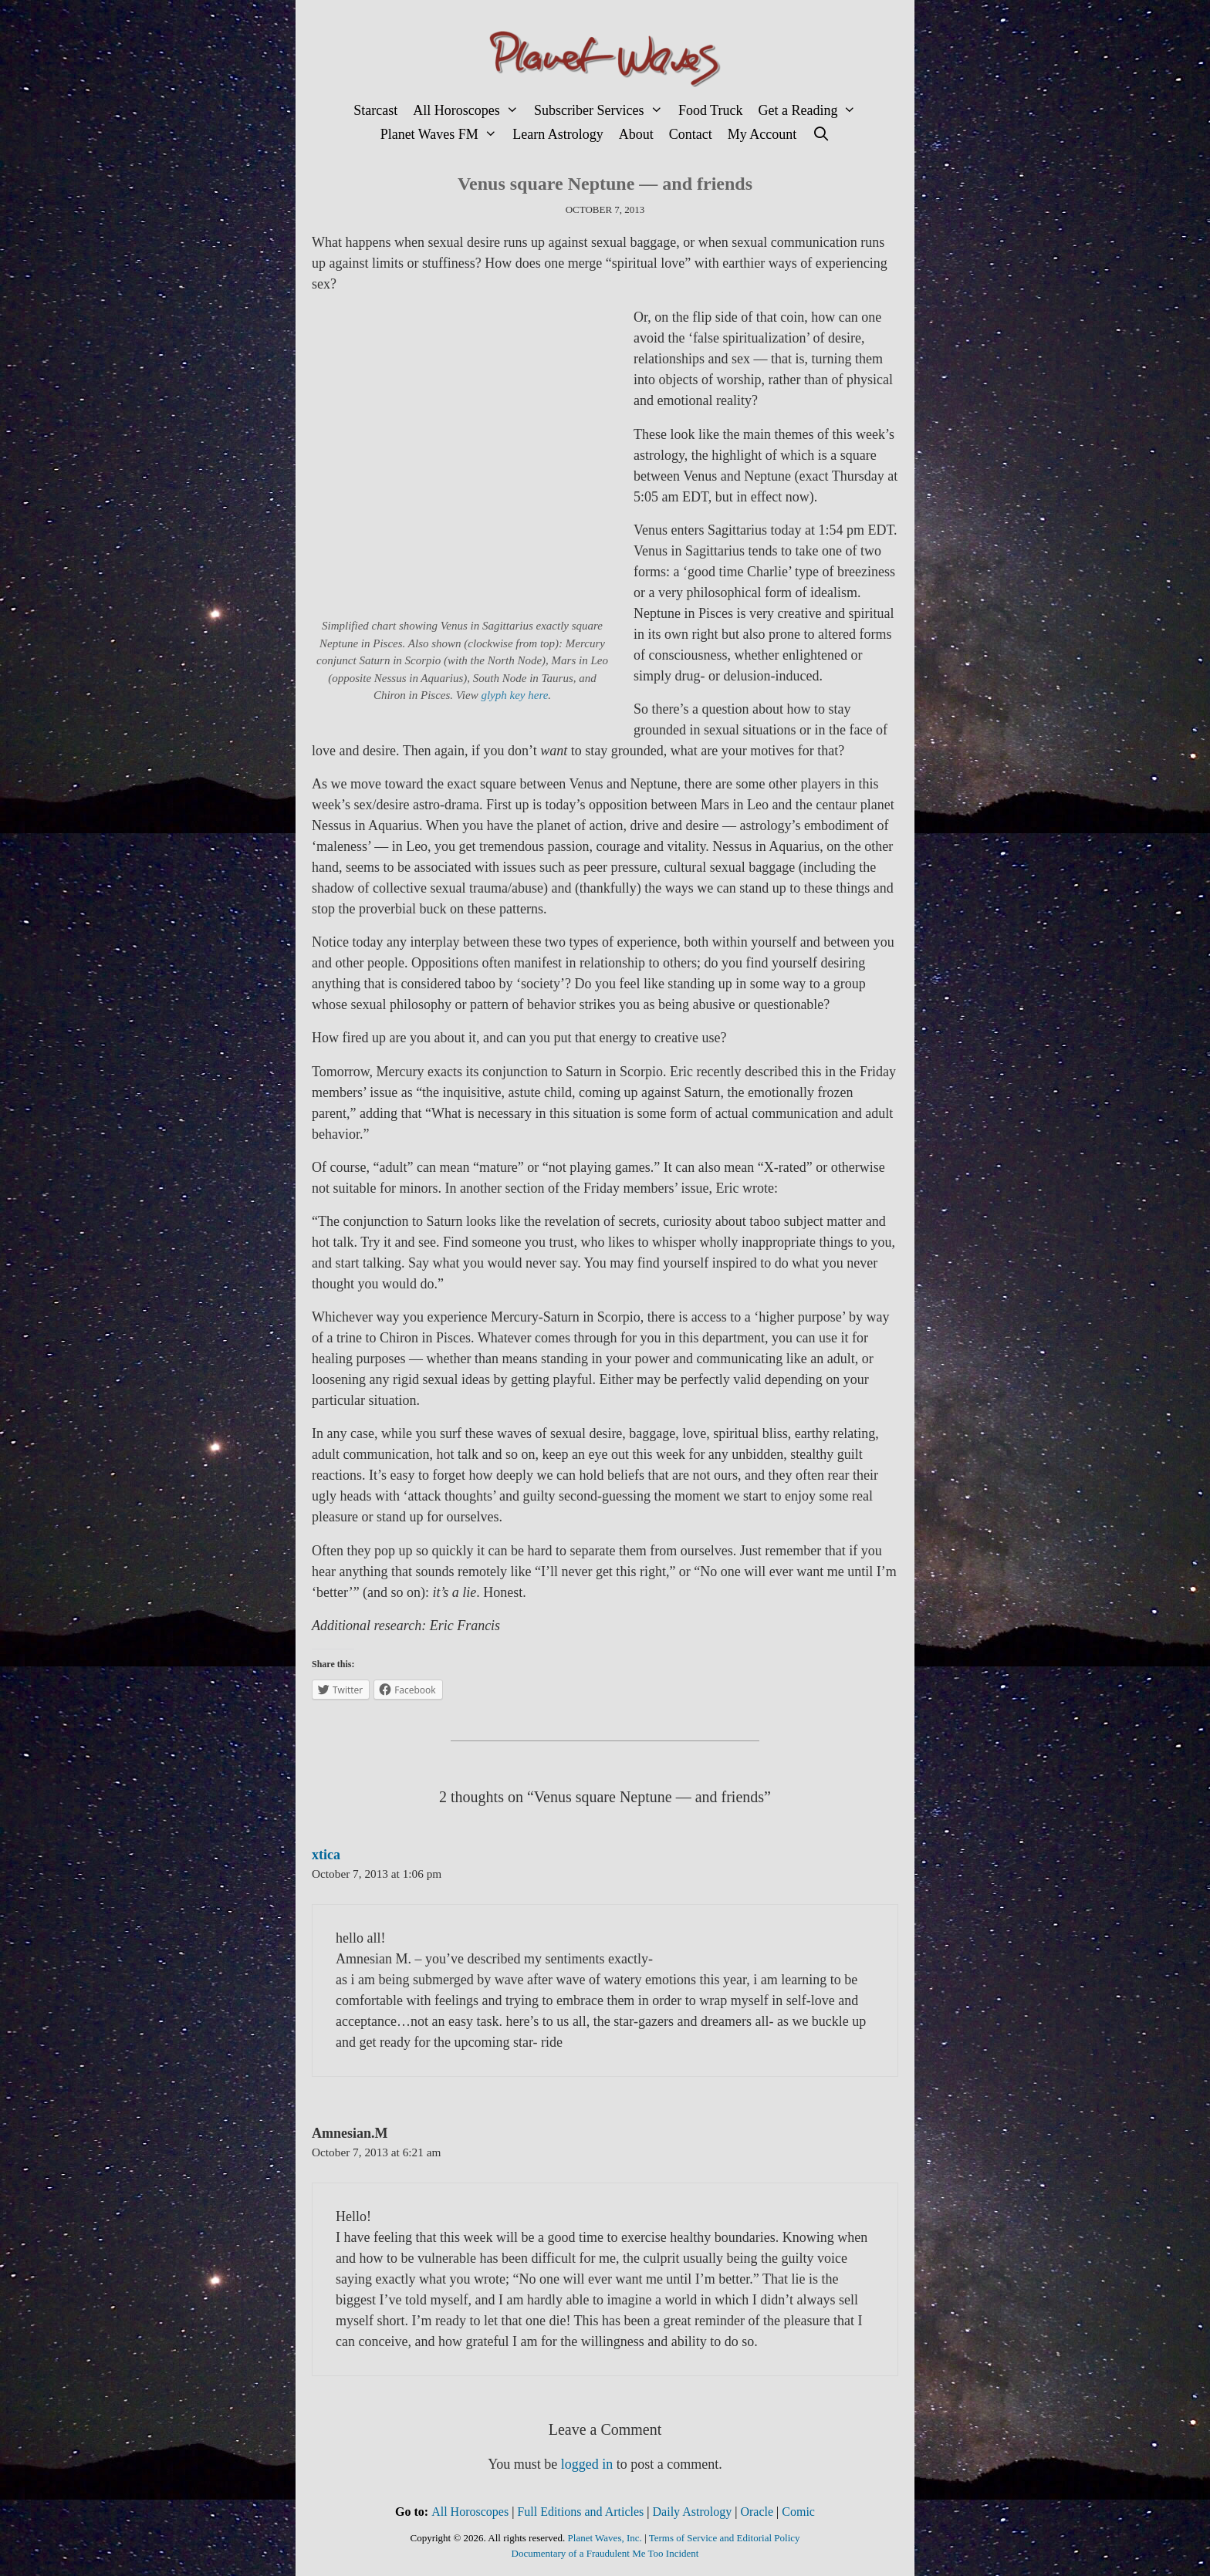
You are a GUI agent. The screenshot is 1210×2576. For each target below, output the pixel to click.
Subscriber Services (602, 111)
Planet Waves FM (442, 135)
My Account (762, 134)
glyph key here (514, 695)
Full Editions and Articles (580, 2511)
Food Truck (710, 110)
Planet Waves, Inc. (605, 2538)
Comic (798, 2511)
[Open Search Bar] (820, 135)
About (636, 134)
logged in (587, 2464)
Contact (690, 134)
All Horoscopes (469, 111)
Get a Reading (811, 111)
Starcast (375, 110)
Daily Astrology (692, 2511)
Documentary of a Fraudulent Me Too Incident (605, 2553)
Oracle (756, 2511)
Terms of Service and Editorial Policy (724, 2538)
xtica (326, 1854)
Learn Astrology (557, 134)
